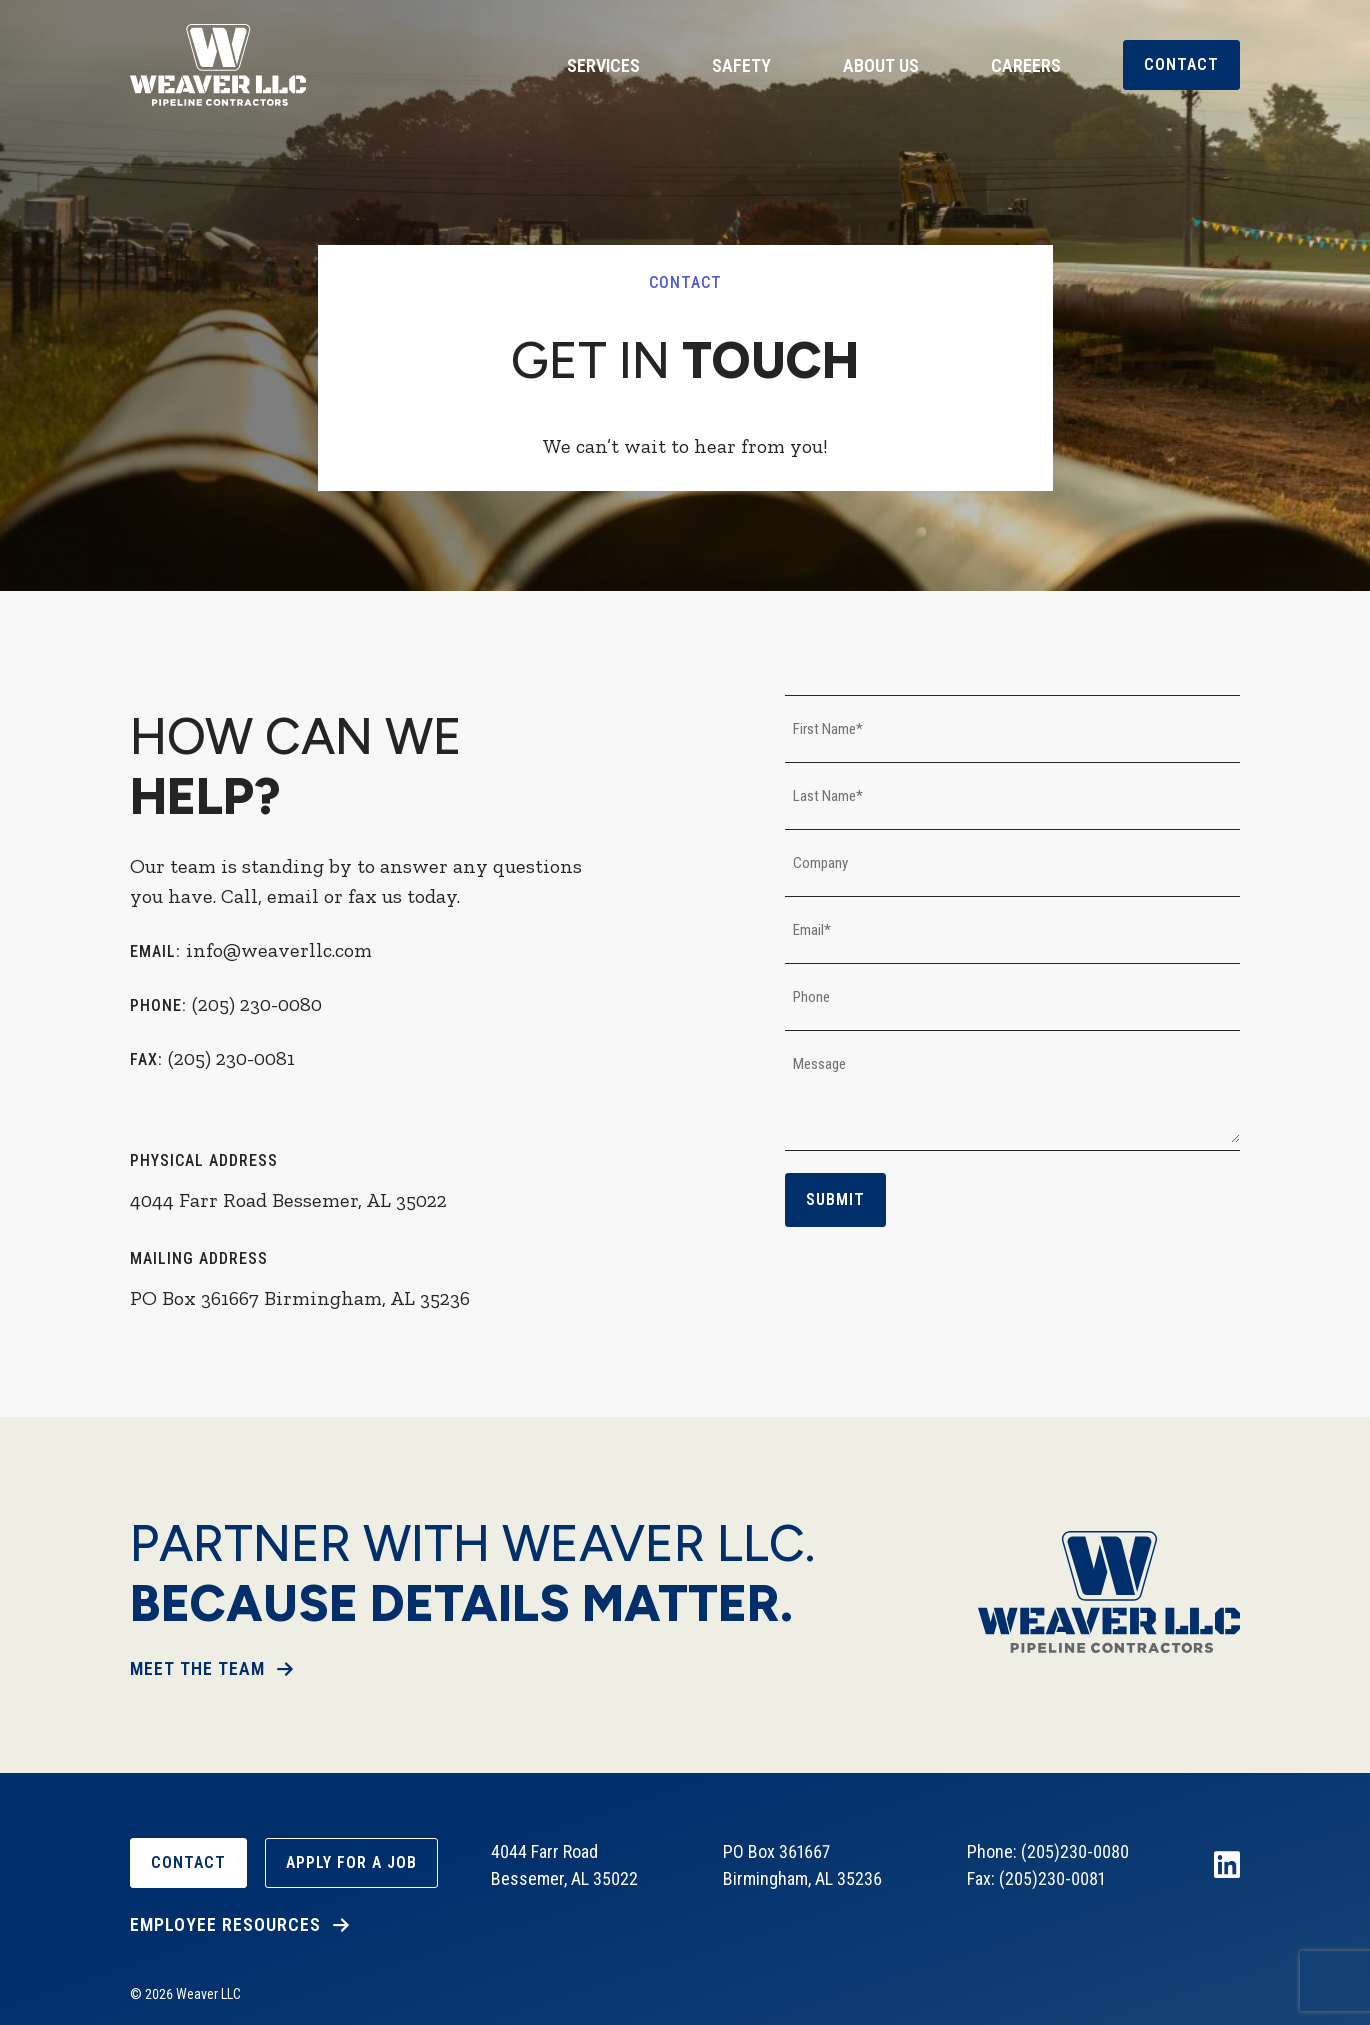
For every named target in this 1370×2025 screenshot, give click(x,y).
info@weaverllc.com (279, 950)
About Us (881, 65)
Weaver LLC (218, 65)
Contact (1181, 64)
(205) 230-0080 (257, 1004)
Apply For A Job (351, 1862)
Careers (1026, 65)
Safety (741, 65)
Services (603, 65)
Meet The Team (197, 1668)
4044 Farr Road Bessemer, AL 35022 (288, 1200)
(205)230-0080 (1075, 1851)
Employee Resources (225, 1924)
